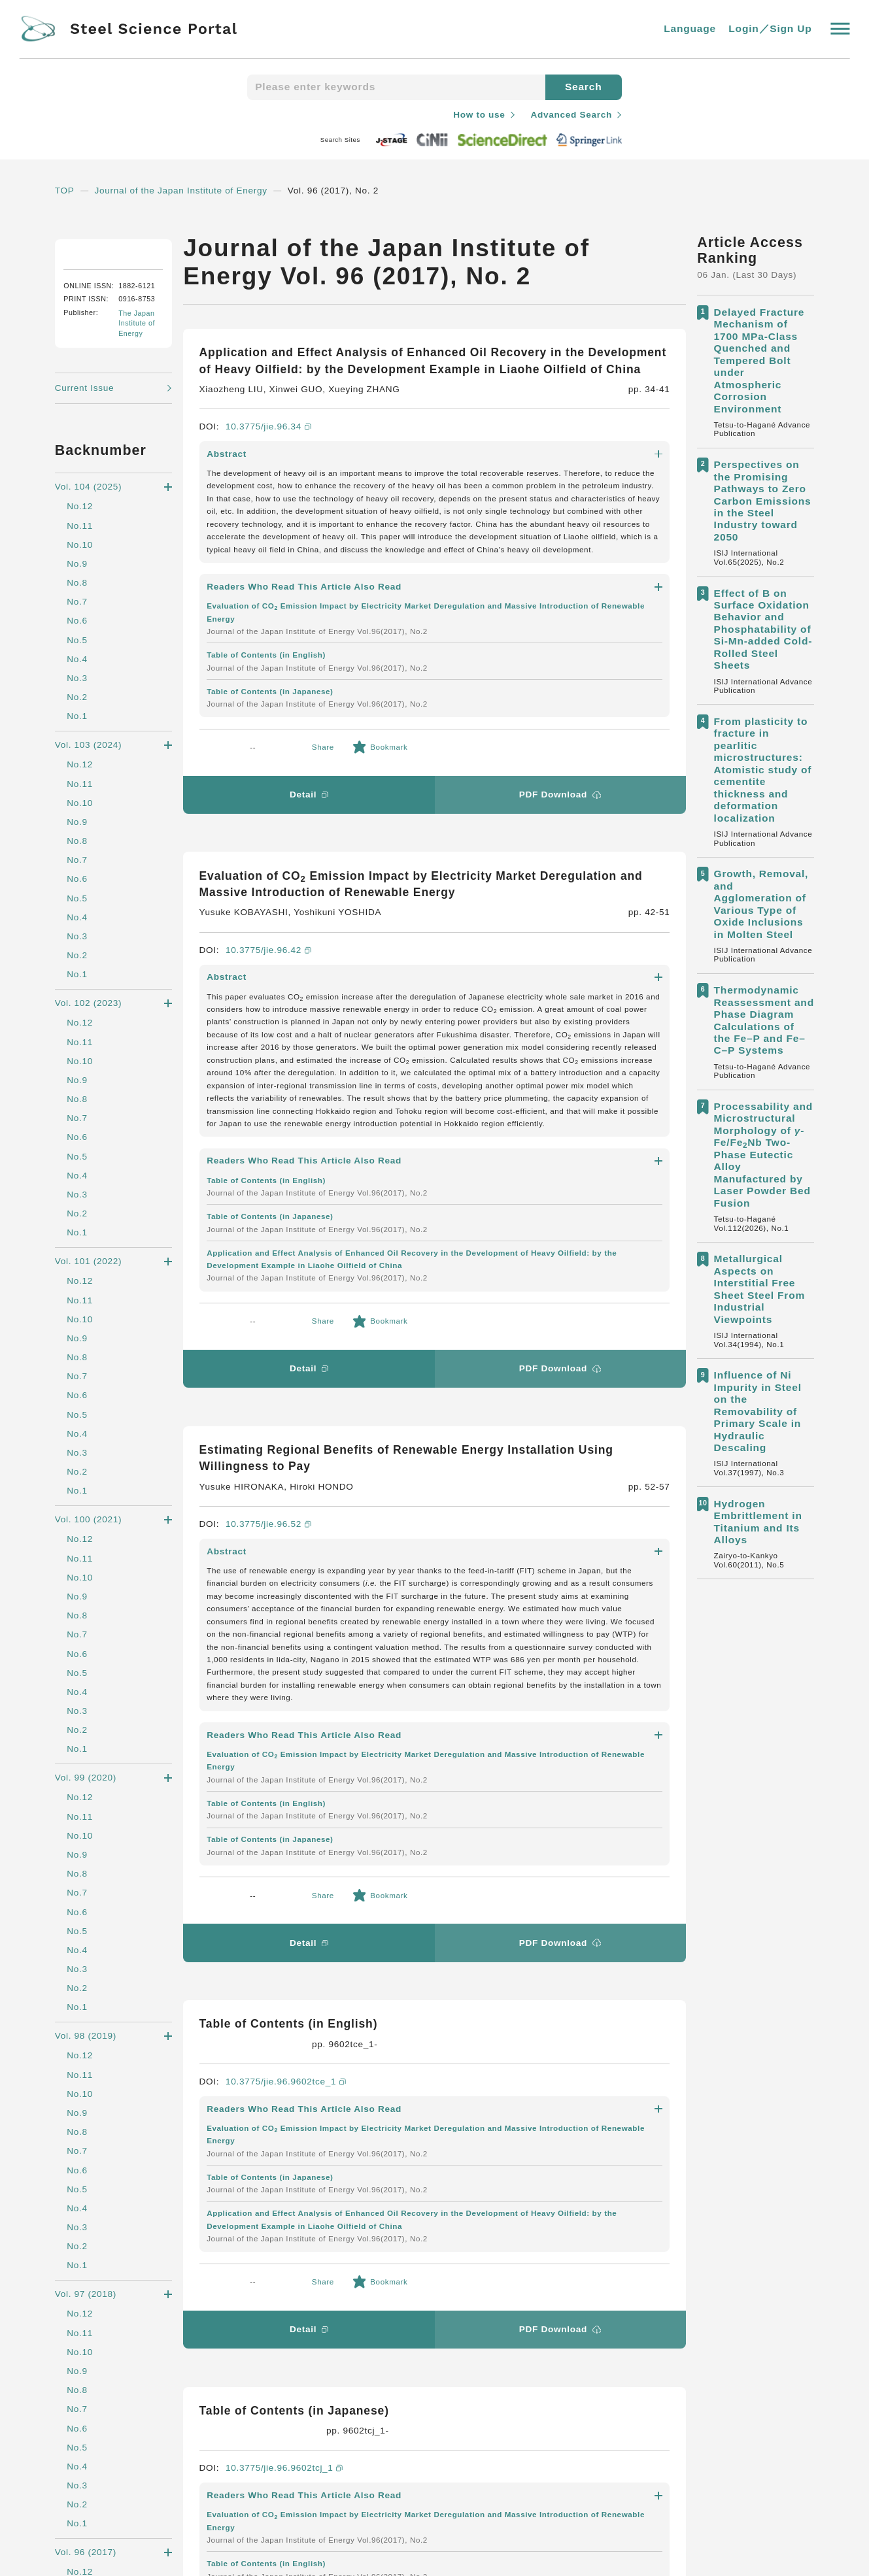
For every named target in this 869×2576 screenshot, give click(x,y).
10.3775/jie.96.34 (271, 443)
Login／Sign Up (769, 29)
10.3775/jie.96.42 (271, 753)
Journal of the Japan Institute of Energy (188, 190)
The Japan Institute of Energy (142, 453)
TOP (65, 190)
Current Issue (86, 517)
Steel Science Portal (137, 2296)
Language (689, 29)
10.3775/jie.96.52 (271, 1063)
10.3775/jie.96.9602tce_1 (289, 1356)
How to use (474, 114)
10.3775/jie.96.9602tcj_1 (287, 1612)
